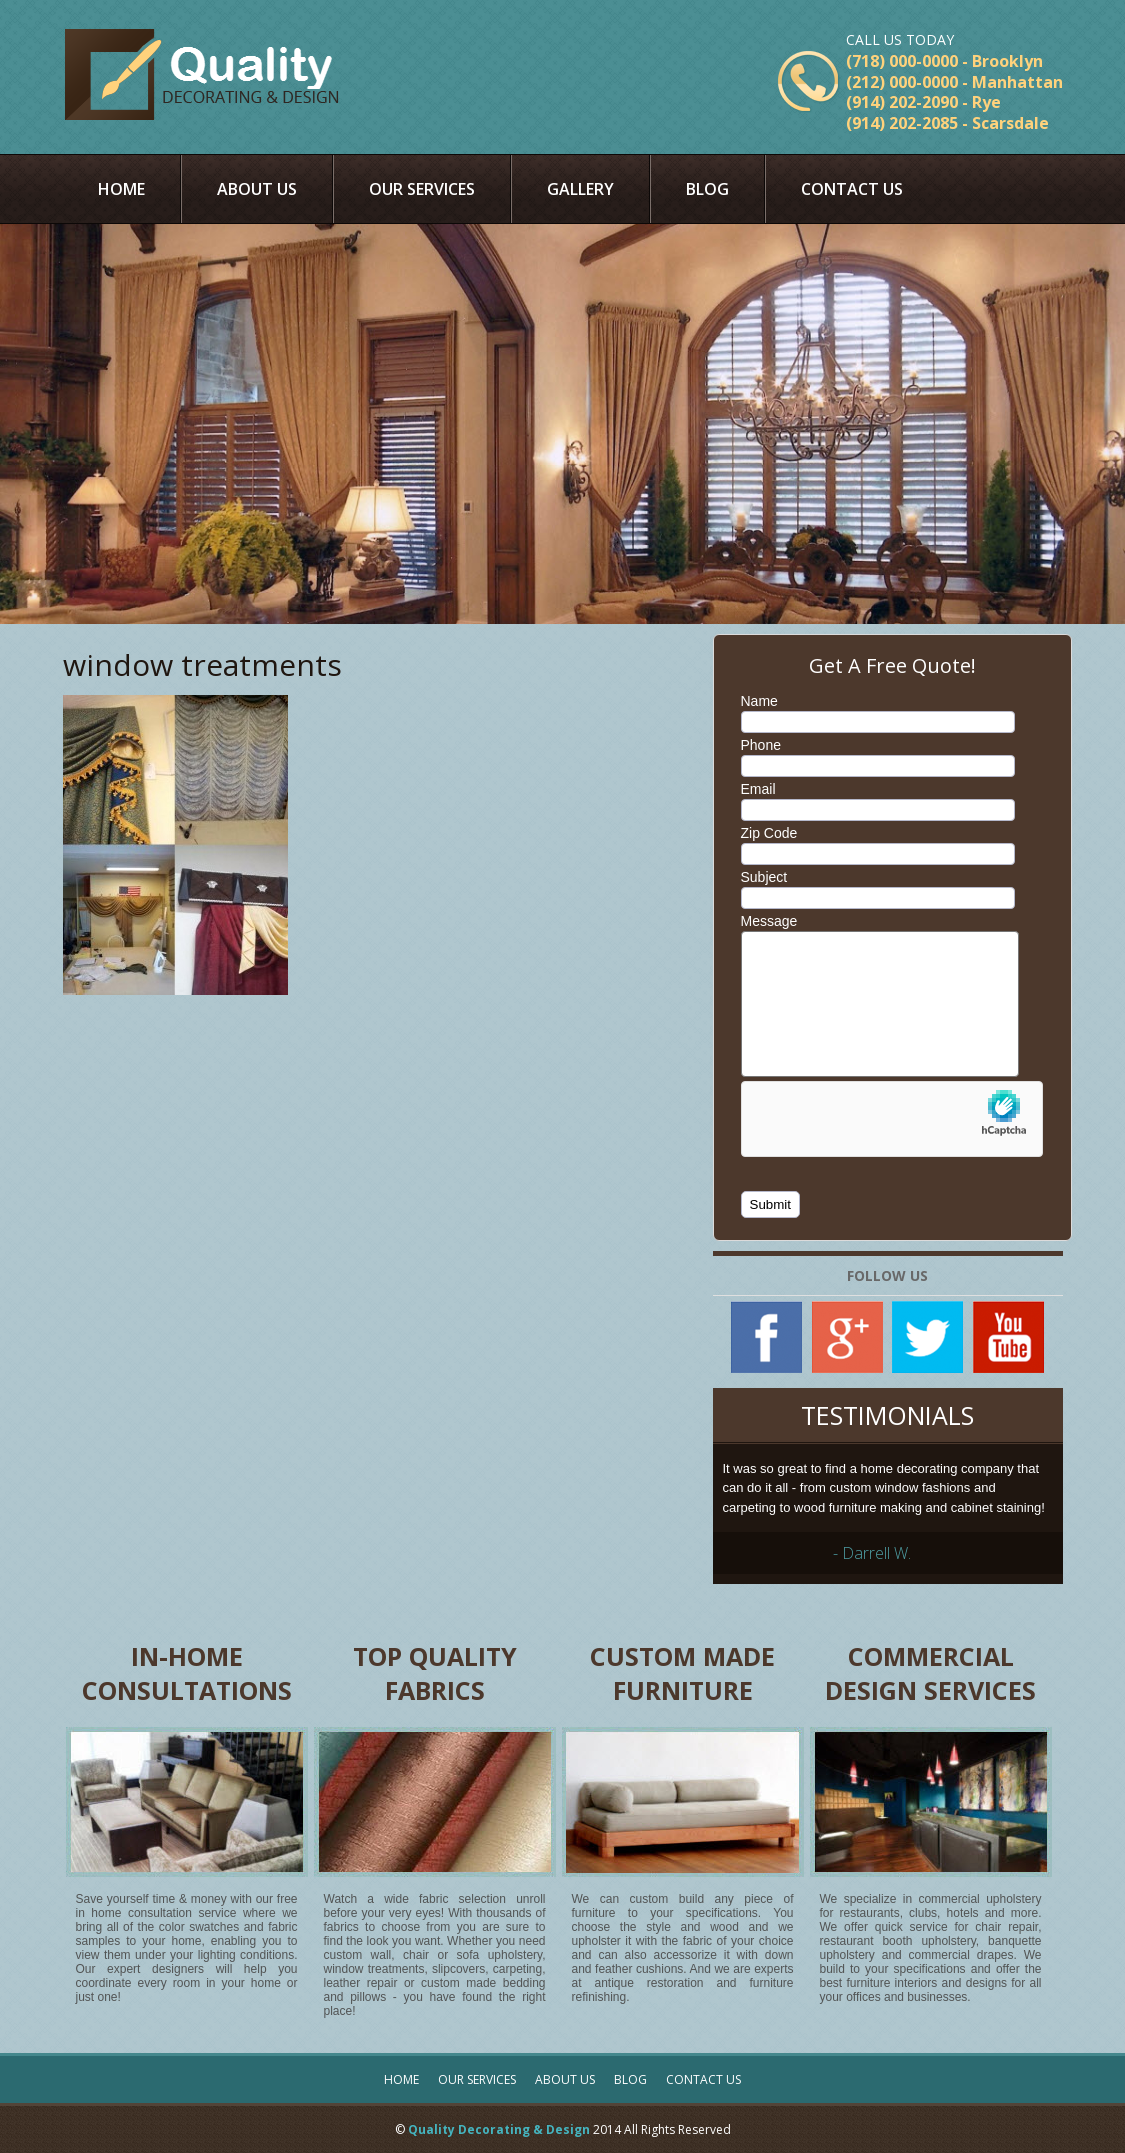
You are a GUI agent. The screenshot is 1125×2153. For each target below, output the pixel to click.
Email (758, 789)
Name (759, 701)
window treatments (202, 664)
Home (121, 189)
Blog (707, 189)
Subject (764, 877)
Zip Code (769, 833)
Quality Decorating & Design (499, 2129)
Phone (761, 745)
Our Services (422, 189)
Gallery (580, 189)
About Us (257, 189)
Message (769, 921)
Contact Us (852, 189)
